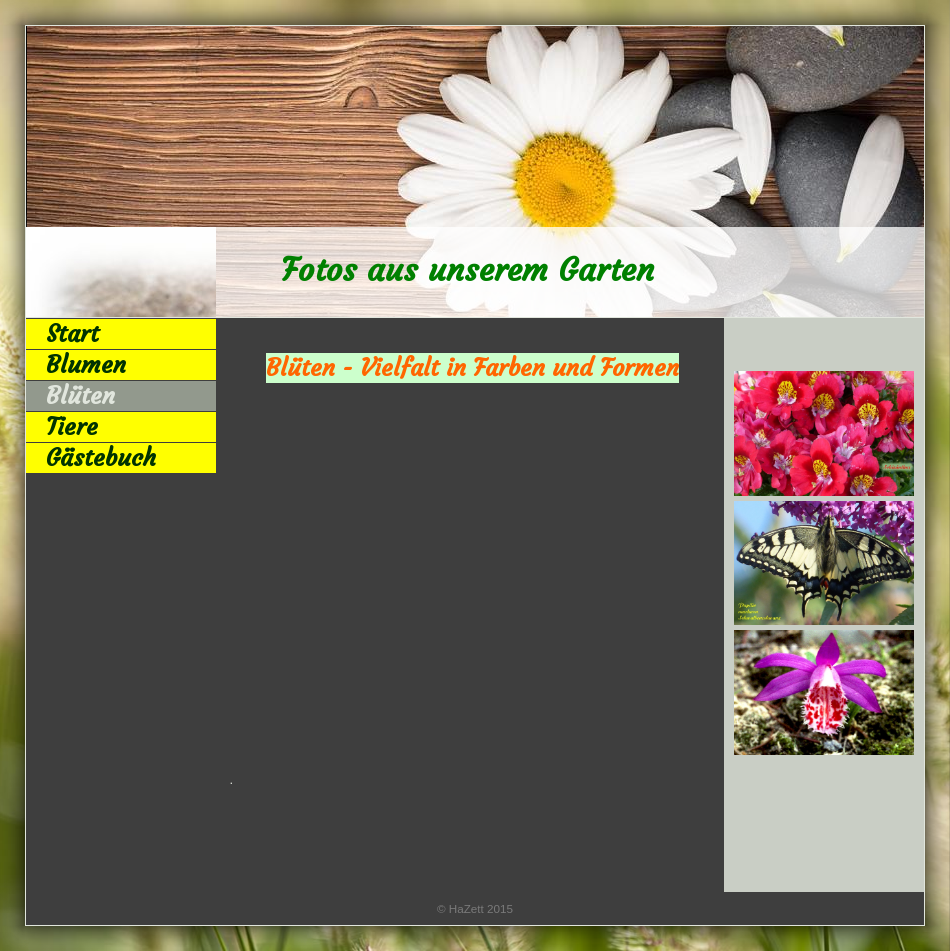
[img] (475, 172)
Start (72, 334)
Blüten (80, 396)
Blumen (86, 365)
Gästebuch (101, 458)
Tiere (72, 427)
